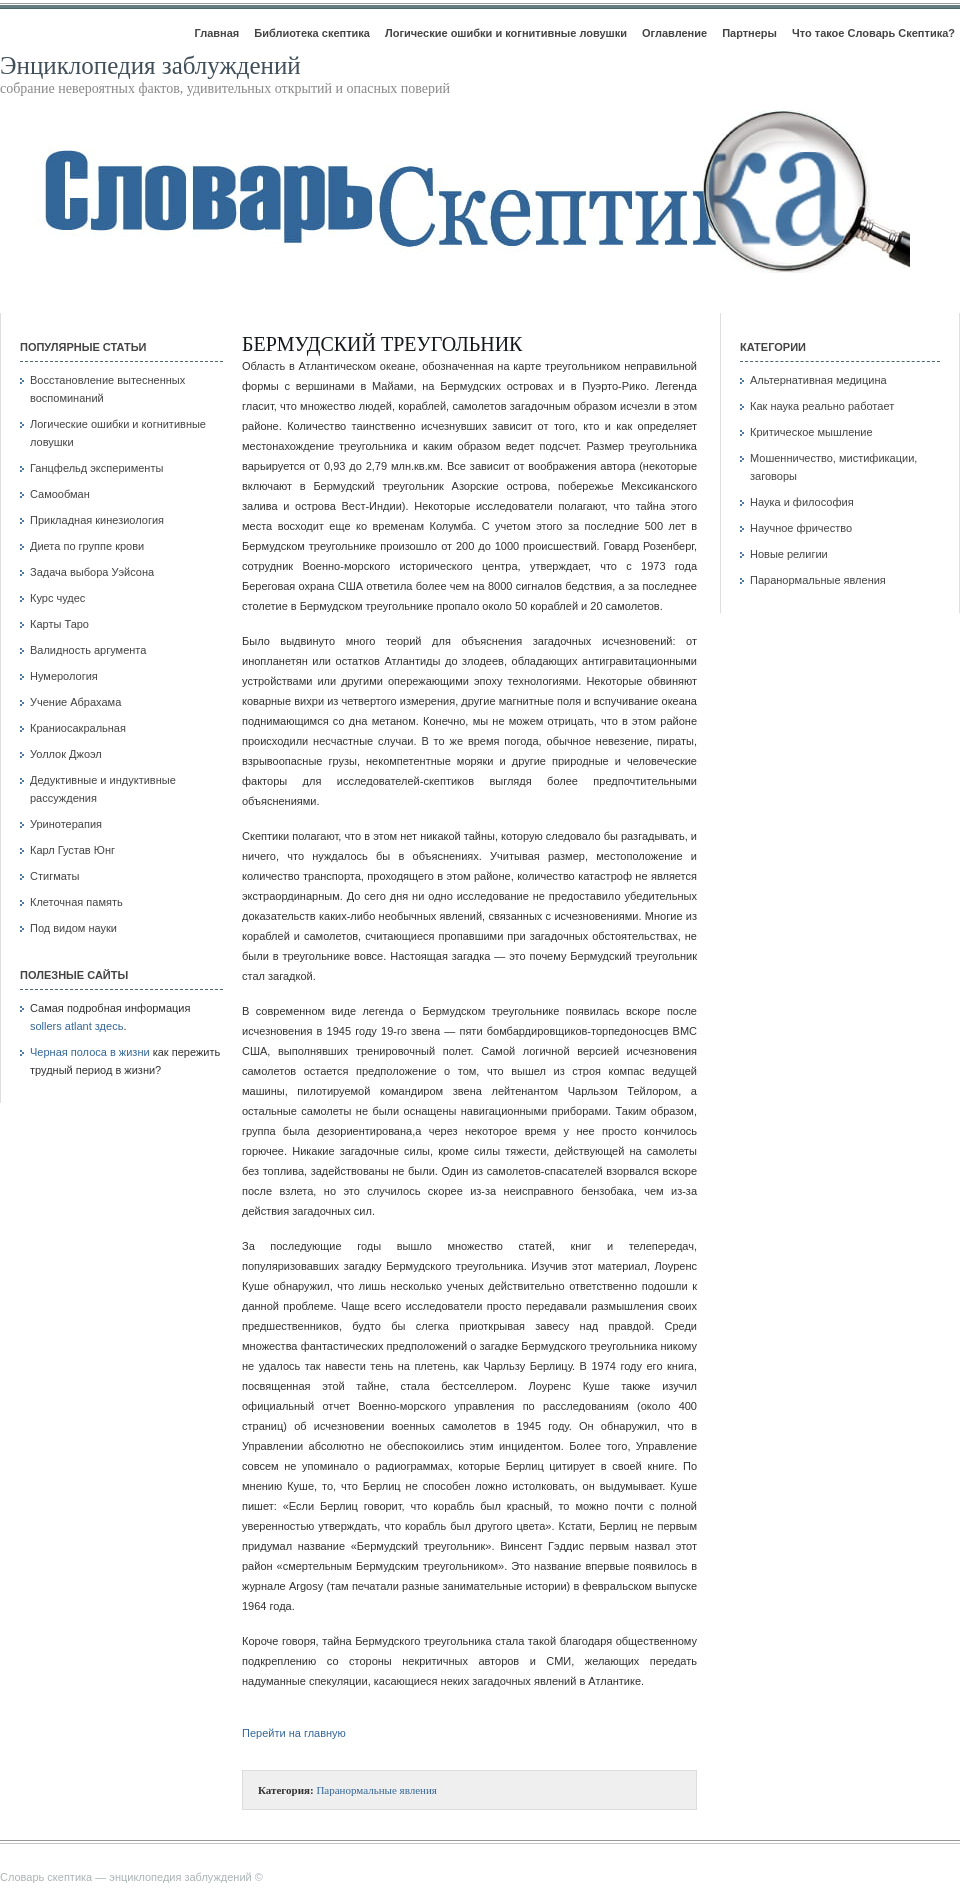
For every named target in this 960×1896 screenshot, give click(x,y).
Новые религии (789, 554)
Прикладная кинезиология (97, 520)
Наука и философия (802, 502)
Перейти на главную (294, 1733)
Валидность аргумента (88, 650)
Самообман (60, 494)
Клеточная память (76, 902)
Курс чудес (57, 598)
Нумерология (64, 676)
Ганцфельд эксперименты (96, 468)
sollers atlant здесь (76, 1026)
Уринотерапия (66, 824)
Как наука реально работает (822, 406)
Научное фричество (801, 528)
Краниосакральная (78, 728)
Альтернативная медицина (818, 380)
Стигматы (55, 876)
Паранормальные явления (376, 1790)
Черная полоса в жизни (90, 1052)
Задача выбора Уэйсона (92, 572)
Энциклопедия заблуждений (150, 65)
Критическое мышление (811, 432)
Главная (216, 33)
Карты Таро (59, 624)
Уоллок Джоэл (66, 754)
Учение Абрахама (75, 702)
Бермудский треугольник (382, 344)
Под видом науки (73, 928)
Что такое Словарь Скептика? (873, 33)
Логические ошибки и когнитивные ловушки (506, 33)
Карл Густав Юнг (72, 850)
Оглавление (674, 33)
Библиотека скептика (312, 33)
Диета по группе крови (87, 546)
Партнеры (749, 33)
